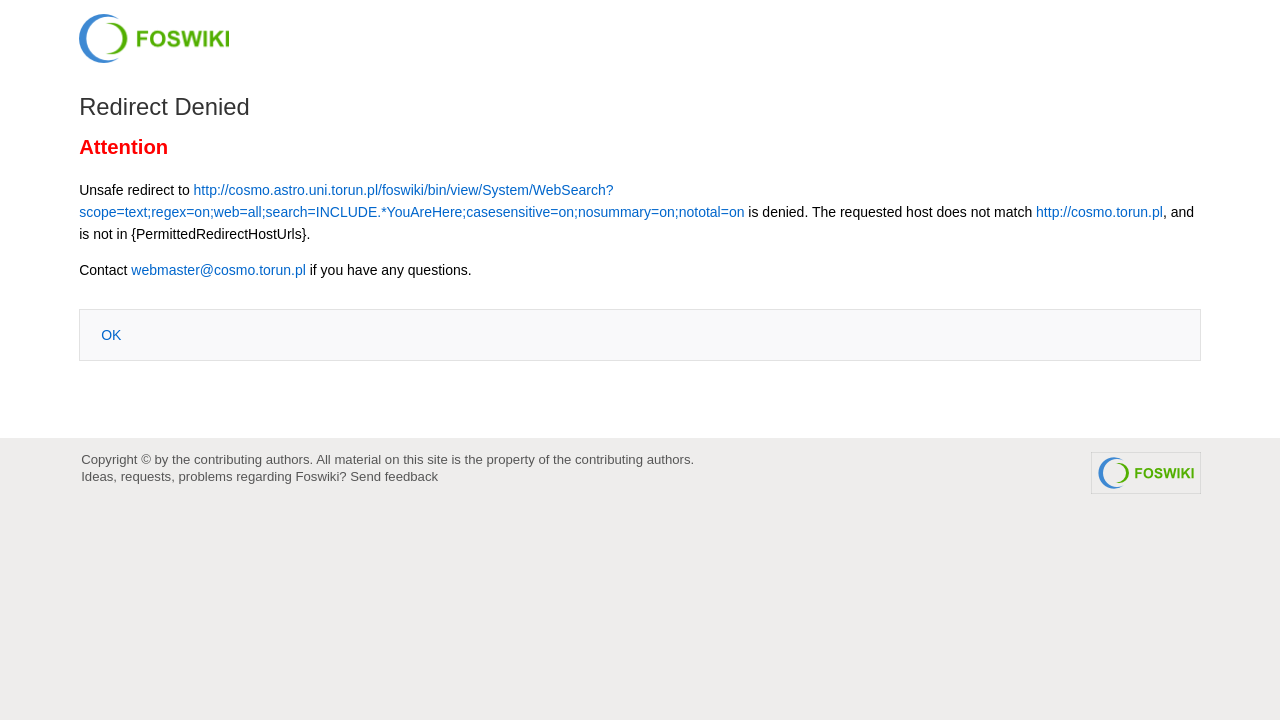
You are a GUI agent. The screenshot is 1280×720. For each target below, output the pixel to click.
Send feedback (394, 476)
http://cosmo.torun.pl (1099, 212)
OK (111, 335)
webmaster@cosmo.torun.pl (218, 270)
